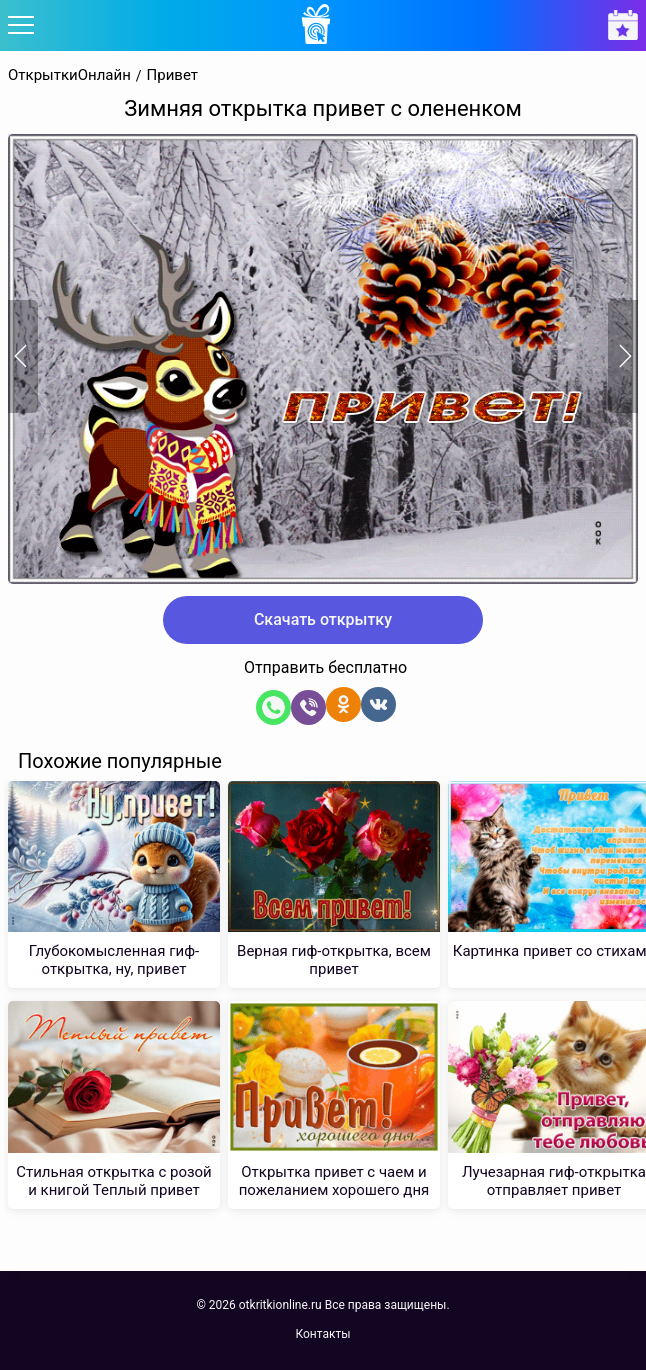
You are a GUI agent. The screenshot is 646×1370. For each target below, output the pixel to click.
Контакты (322, 1334)
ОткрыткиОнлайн (69, 75)
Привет (172, 75)
